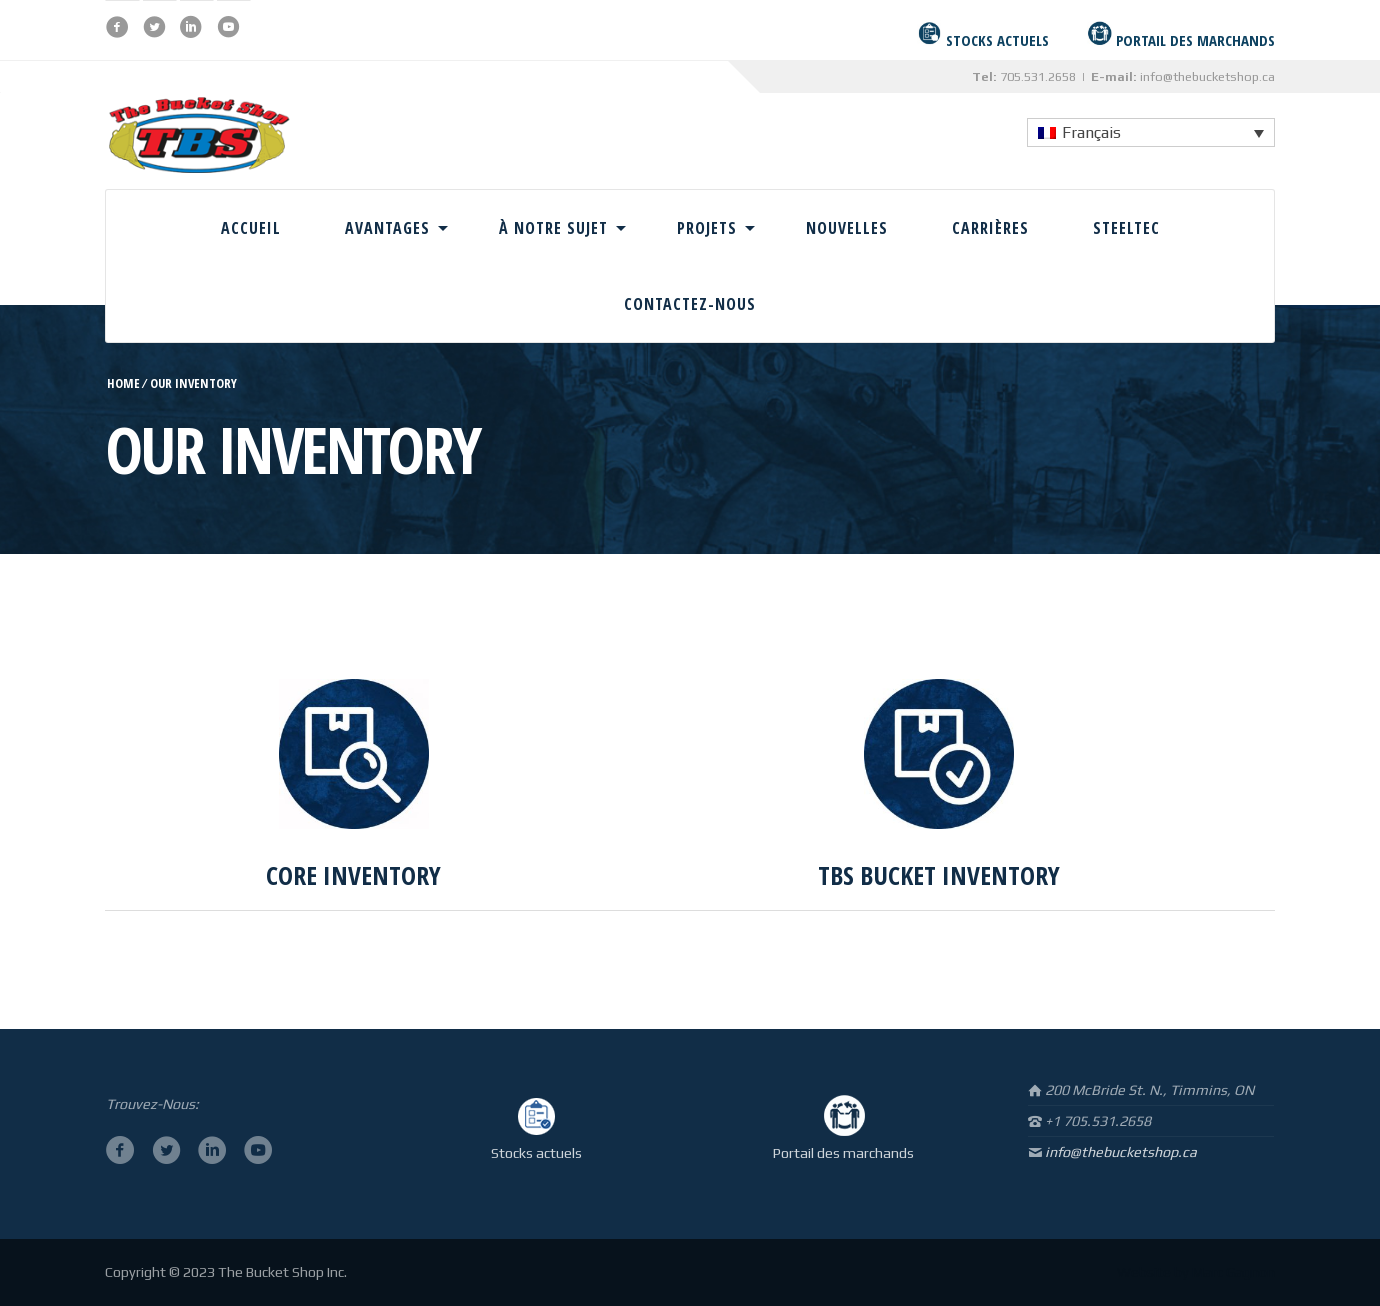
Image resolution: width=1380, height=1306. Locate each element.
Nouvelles (847, 228)
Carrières (990, 228)
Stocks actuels (536, 1153)
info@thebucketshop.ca (1207, 76)
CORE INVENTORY (353, 875)
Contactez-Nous (690, 304)
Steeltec (1126, 228)
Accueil (251, 228)
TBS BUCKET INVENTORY (939, 875)
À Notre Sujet (553, 228)
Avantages (387, 228)
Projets (707, 228)
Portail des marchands (843, 1153)
